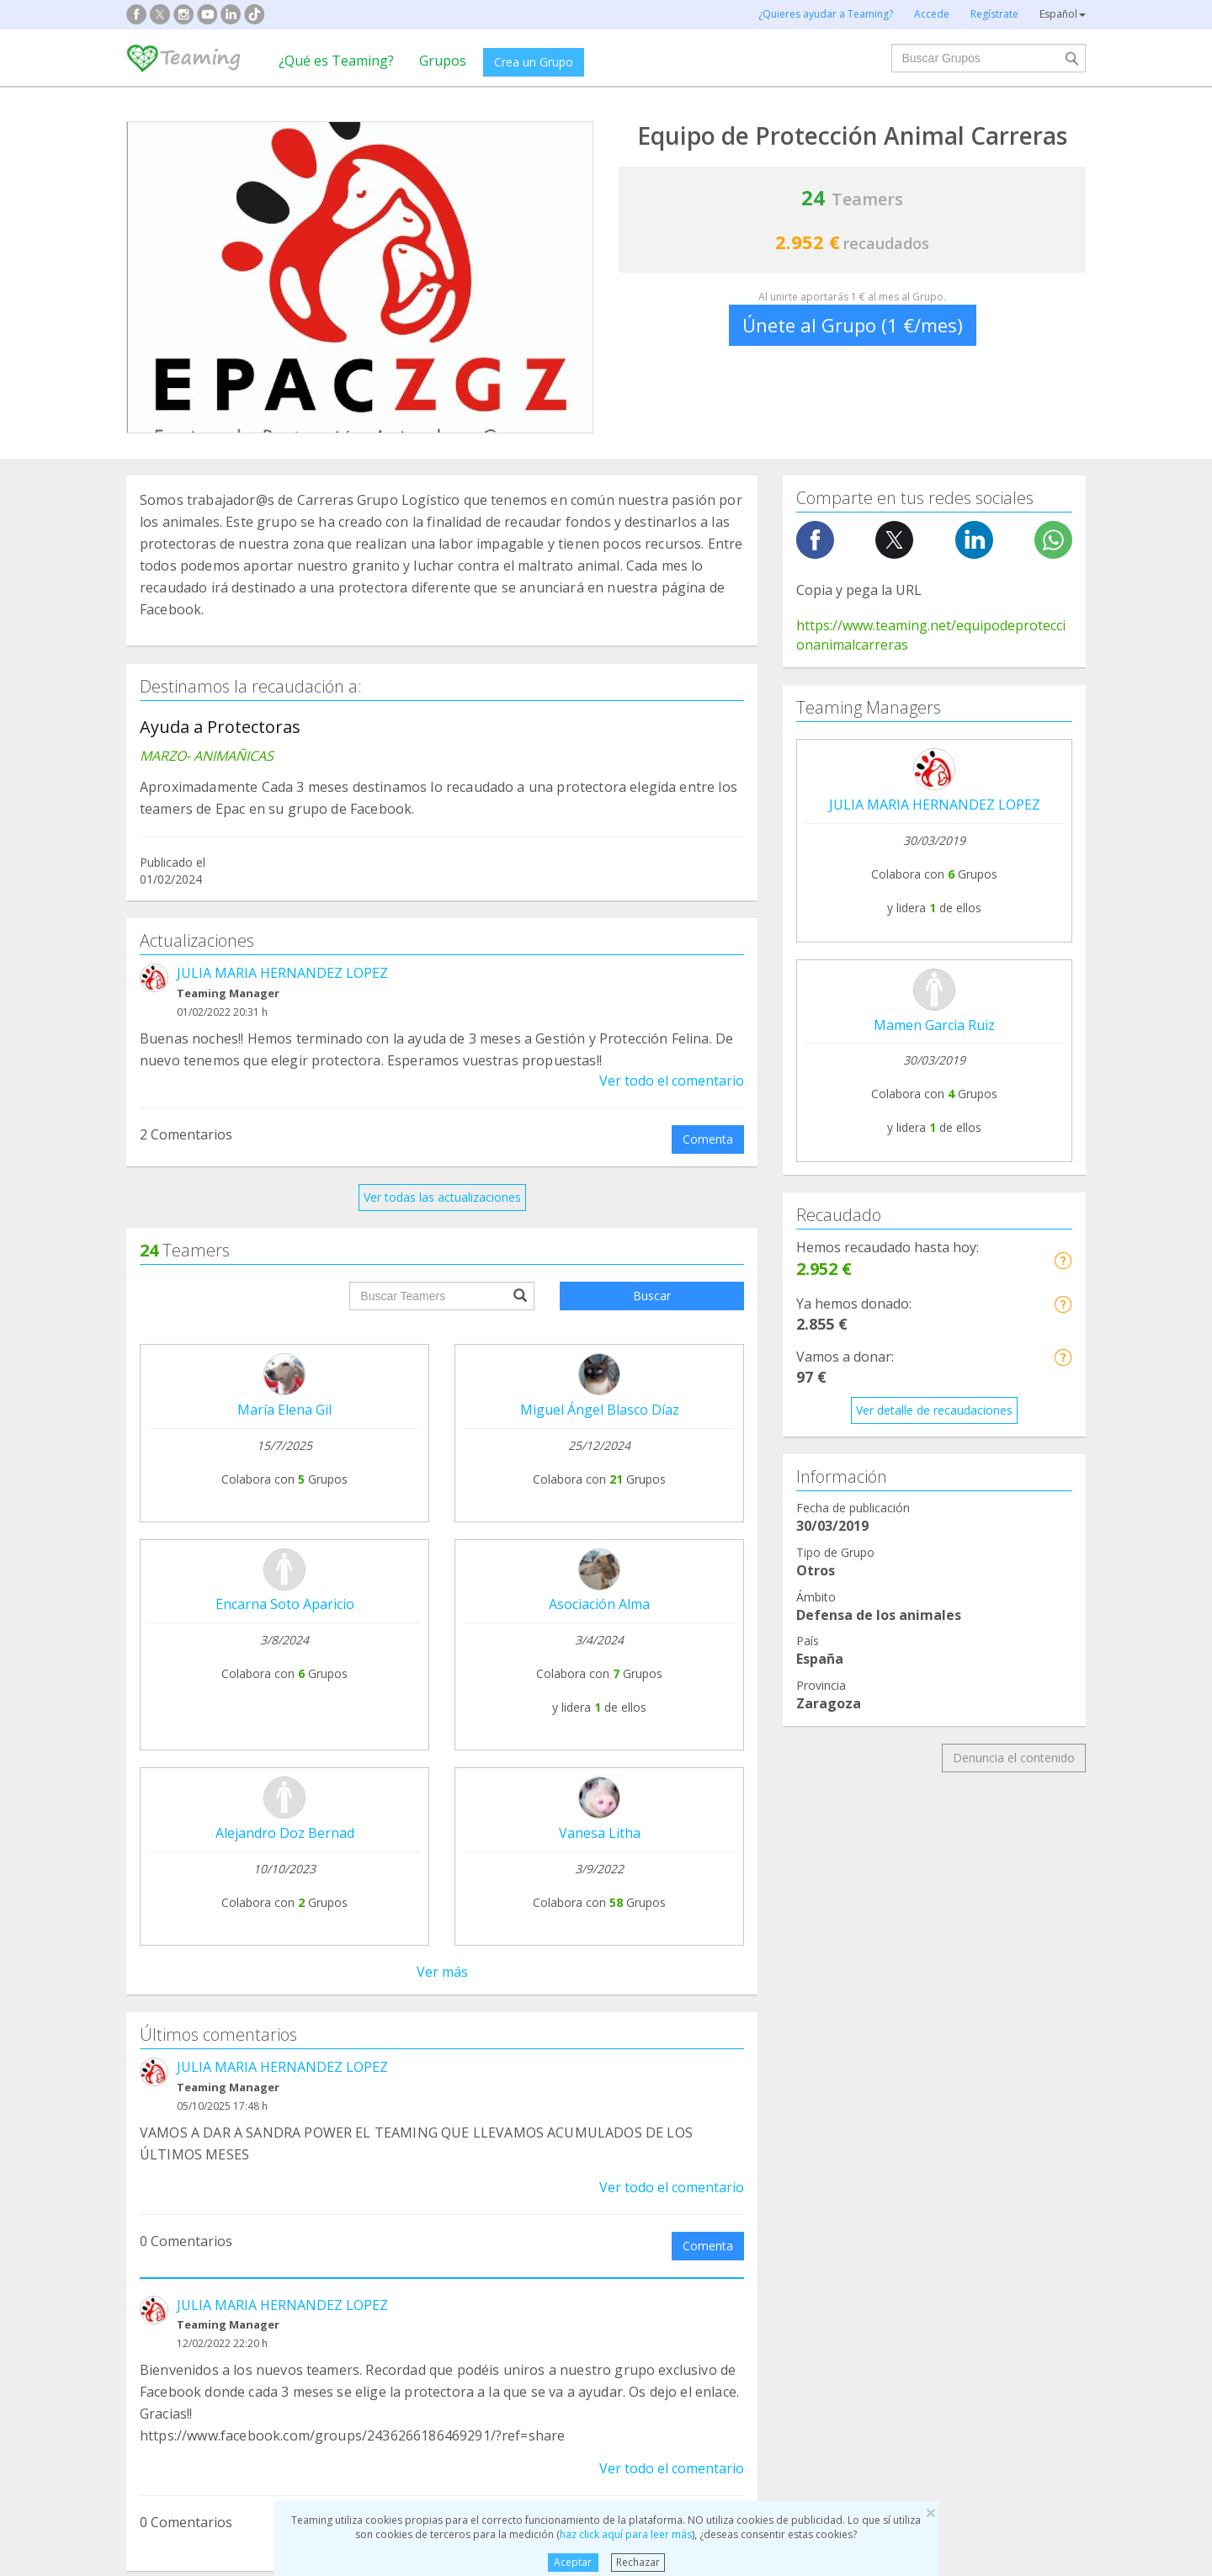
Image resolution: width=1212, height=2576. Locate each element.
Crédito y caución (953, 2024)
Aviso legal (552, 2024)
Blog (151, 2055)
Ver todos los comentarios (441, 1836)
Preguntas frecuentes (581, 1992)
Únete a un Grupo (379, 2024)
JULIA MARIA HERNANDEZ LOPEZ (282, 973)
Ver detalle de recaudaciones (934, 1410)
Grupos (442, 60)
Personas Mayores (929, 2207)
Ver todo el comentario (671, 1080)
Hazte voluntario (760, 2076)
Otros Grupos (915, 2239)
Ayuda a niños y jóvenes (697, 2207)
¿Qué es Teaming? (336, 60)
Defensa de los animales (452, 2175)
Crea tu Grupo (369, 1992)
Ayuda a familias (675, 2175)
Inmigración (663, 2239)
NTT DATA (936, 1992)
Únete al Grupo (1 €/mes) (852, 324)
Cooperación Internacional (211, 2239)
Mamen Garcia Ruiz (934, 1025)
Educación (413, 2239)
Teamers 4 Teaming (770, 2044)
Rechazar (638, 2562)
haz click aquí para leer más (626, 2534)
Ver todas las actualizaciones (442, 1197)
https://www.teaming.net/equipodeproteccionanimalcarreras (931, 635)
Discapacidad (421, 2207)
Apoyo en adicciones (195, 2175)
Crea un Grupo (533, 62)
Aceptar (573, 2562)
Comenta (708, 1139)
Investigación (913, 2175)
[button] (1062, 1260)
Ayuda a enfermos (189, 2207)
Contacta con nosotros (586, 2055)
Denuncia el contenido (1014, 1758)
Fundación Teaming (193, 1992)
